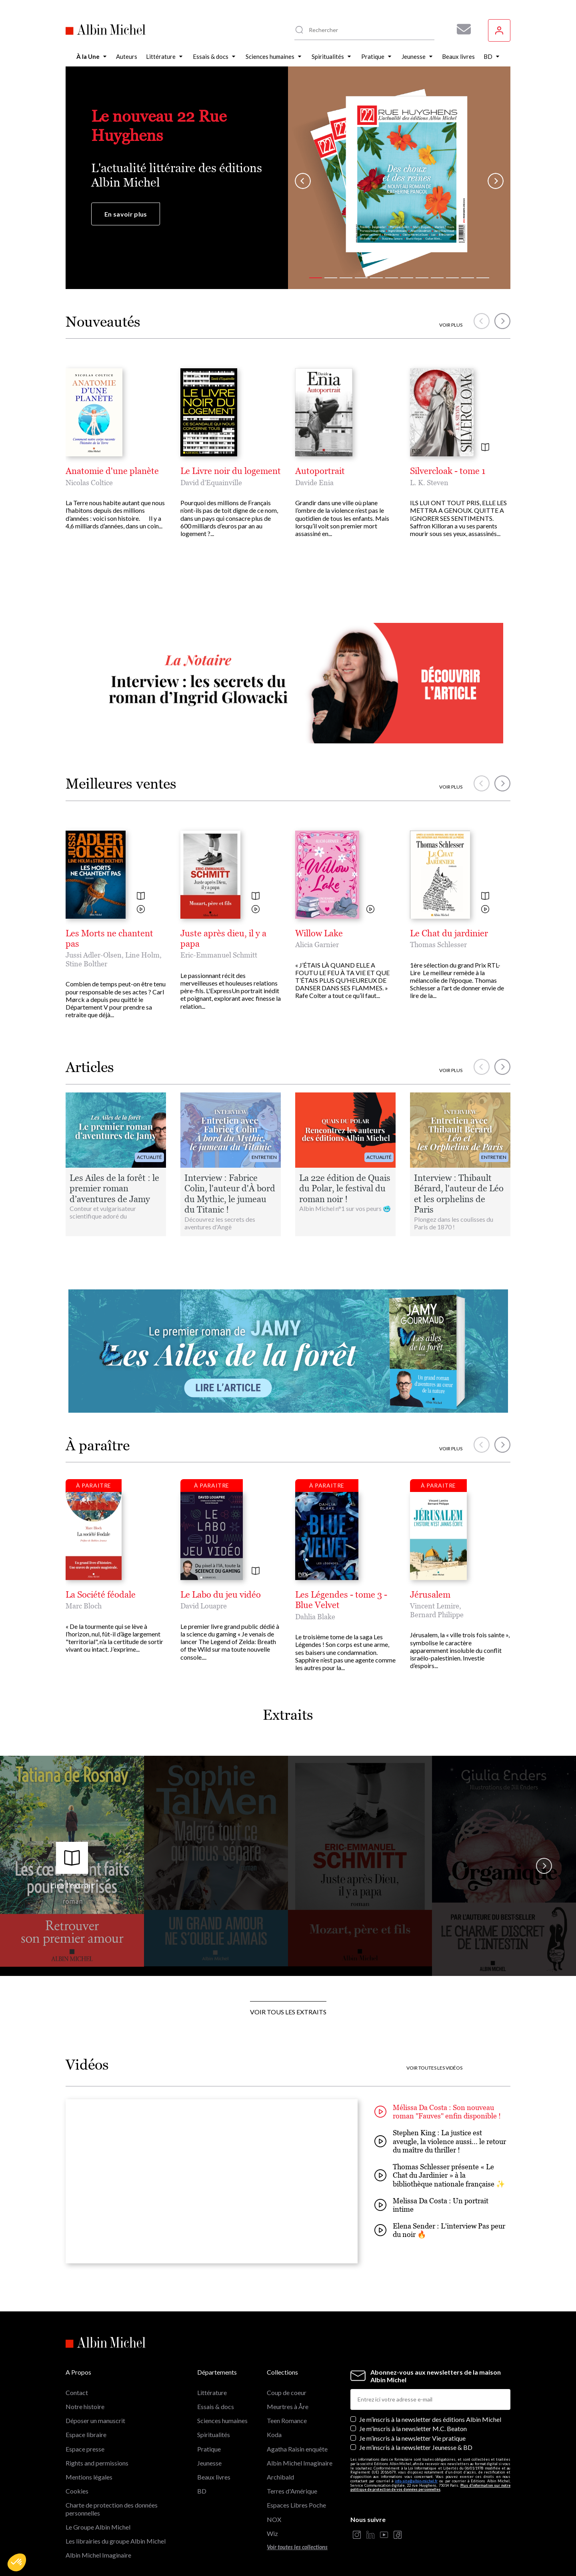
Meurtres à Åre (287, 2406)
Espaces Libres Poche (296, 2505)
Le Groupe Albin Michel (98, 2527)
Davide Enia (314, 482)
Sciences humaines (222, 2420)
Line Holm (142, 955)
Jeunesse (209, 2463)
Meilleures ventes (121, 783)
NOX (274, 2519)
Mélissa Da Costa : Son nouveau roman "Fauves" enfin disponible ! (437, 2111)
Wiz (272, 2533)
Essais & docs (215, 2406)
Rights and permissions (97, 2463)
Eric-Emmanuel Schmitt (218, 955)
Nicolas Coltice (89, 482)
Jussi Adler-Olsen (94, 955)
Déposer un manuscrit (95, 2420)
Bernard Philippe (437, 1614)
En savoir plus (125, 214)
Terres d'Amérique (292, 2491)
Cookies (77, 2491)
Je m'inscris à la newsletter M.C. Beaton (413, 2428)
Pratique (209, 2449)
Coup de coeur (286, 2392)
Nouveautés (103, 321)
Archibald (280, 2477)
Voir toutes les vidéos (434, 2068)
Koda (274, 2434)
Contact (77, 2392)
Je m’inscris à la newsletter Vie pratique (412, 2438)
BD (201, 2491)
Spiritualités (213, 2434)
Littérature (212, 2392)
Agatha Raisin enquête (297, 2449)
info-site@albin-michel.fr (416, 2481)
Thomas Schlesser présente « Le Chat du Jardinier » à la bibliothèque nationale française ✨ (439, 2175)
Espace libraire (86, 2434)
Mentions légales (89, 2477)
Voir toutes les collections (297, 2547)
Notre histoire (85, 2406)
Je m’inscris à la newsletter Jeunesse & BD (415, 2447)
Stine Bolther (86, 964)
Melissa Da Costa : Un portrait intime (431, 2205)
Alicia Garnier (317, 944)
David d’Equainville (211, 482)
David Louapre (203, 1606)
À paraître (98, 1445)
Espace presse (85, 2449)
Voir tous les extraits (288, 2012)
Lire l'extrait (72, 1866)
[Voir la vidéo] (141, 909)
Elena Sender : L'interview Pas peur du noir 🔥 (439, 2230)
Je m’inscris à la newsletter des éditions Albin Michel (430, 2419)
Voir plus (450, 325)
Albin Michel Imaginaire (98, 2555)
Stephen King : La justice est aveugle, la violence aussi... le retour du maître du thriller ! (440, 2141)
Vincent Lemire (434, 1606)
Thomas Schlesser (438, 944)
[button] (16, 2562)
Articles (90, 1067)
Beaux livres (213, 2477)
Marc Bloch (84, 1606)
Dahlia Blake (315, 1616)
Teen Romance (287, 2420)
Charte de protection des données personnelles (112, 2508)
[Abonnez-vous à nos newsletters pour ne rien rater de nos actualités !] (461, 29)
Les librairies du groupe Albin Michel (116, 2541)
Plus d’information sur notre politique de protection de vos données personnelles (430, 2487)
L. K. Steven (429, 482)
